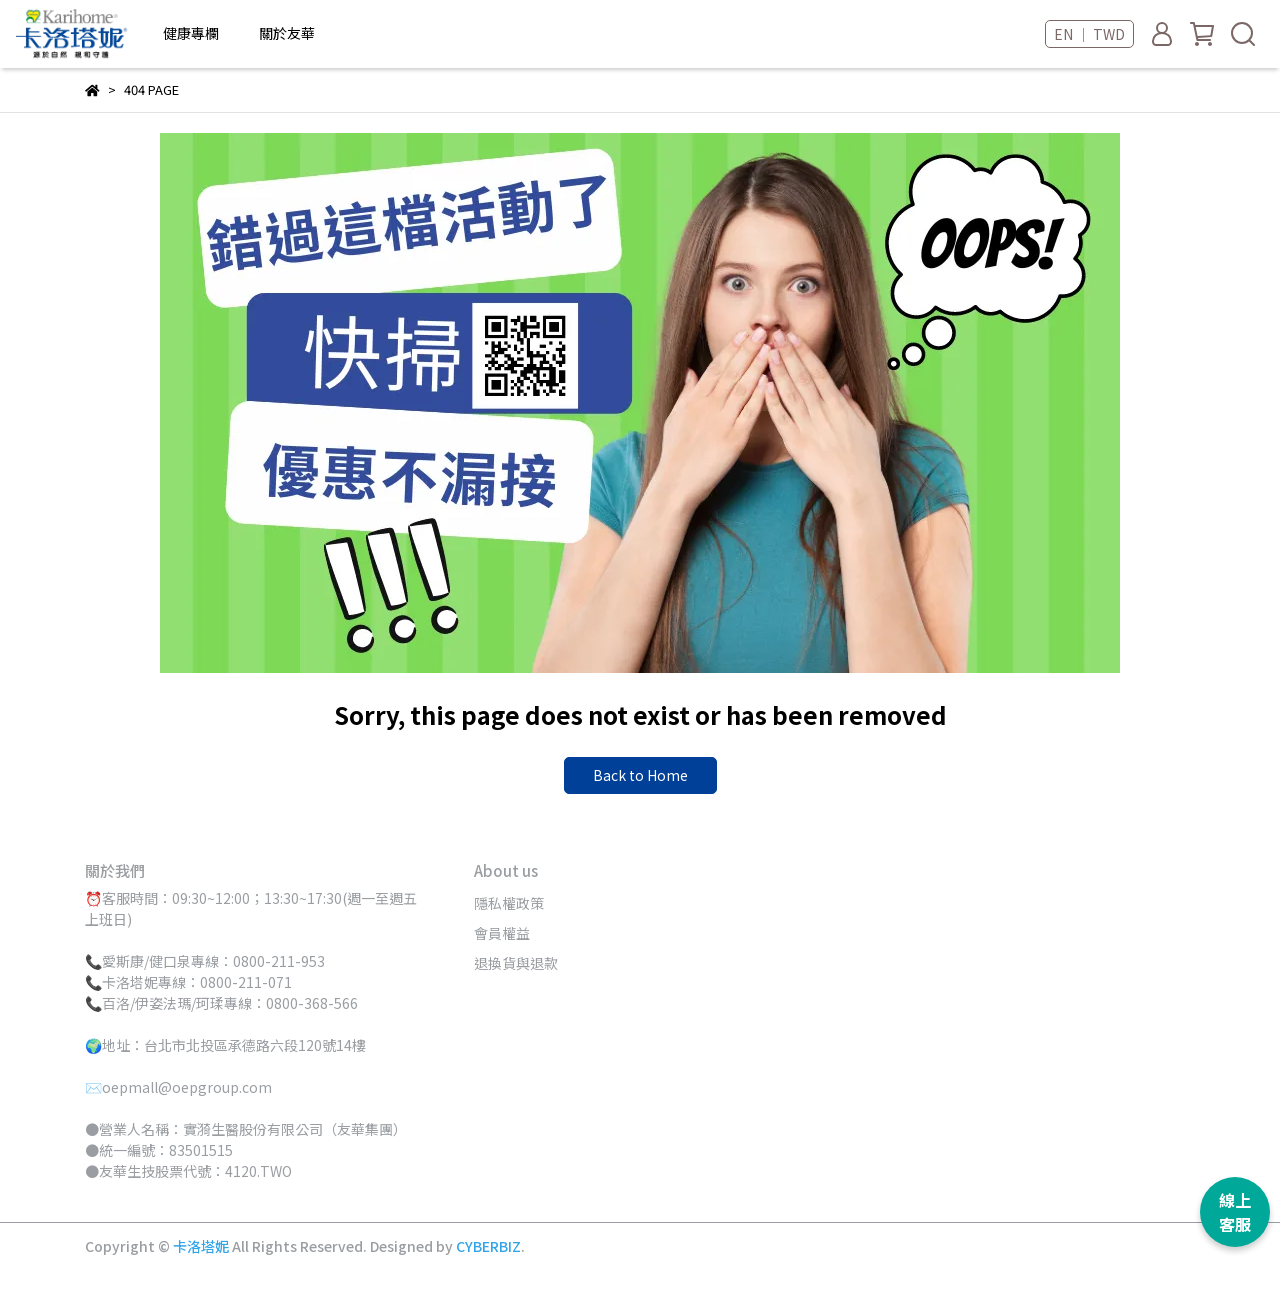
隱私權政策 (509, 903)
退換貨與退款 (516, 963)
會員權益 (502, 933)
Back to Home (640, 775)
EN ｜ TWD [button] (1089, 34)
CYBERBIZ (488, 1246)
